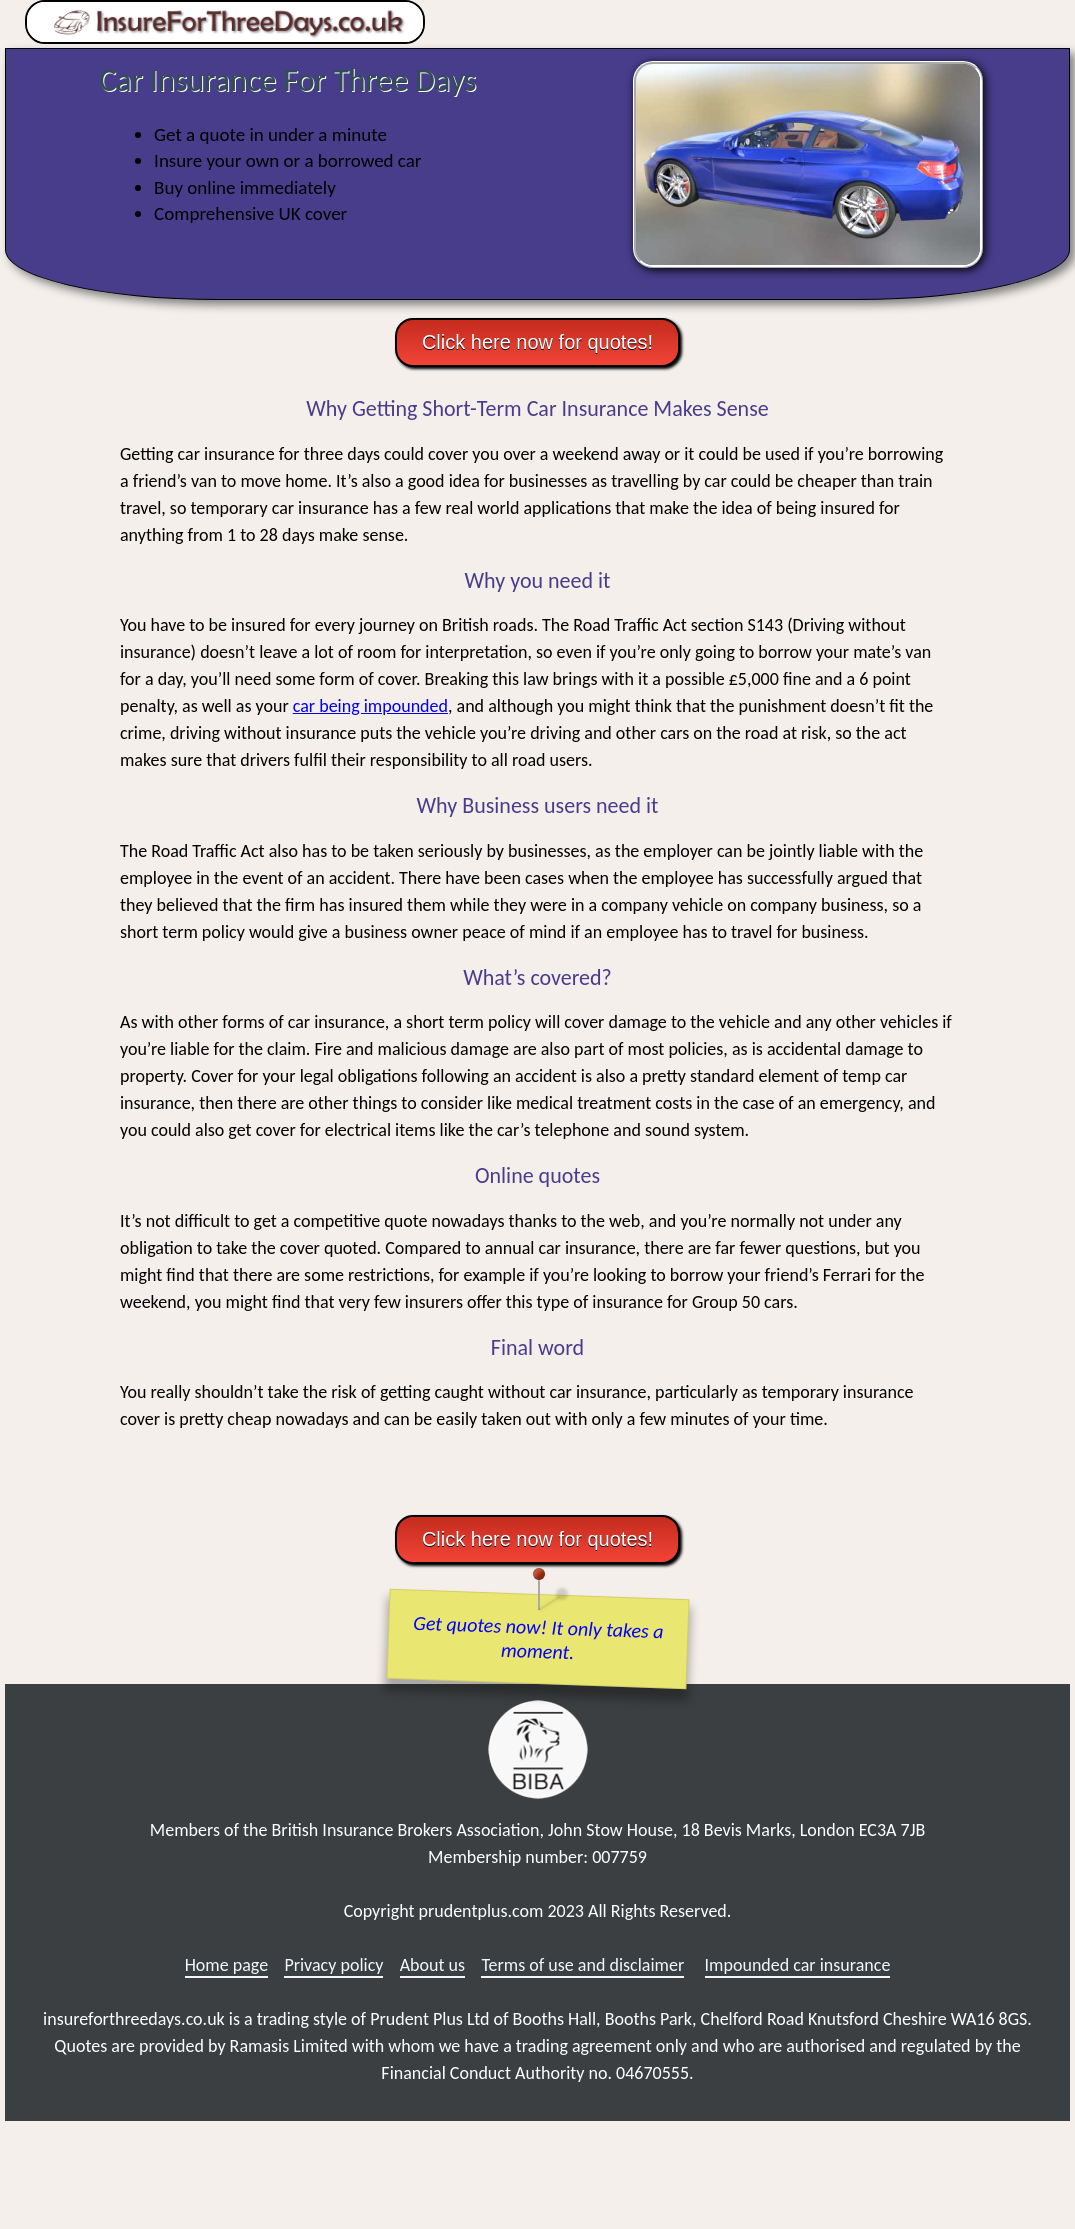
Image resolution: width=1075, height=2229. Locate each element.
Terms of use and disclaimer (582, 1965)
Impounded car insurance (798, 1965)
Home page (226, 1965)
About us (432, 1965)
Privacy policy (333, 1965)
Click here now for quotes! (537, 342)
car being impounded (370, 706)
